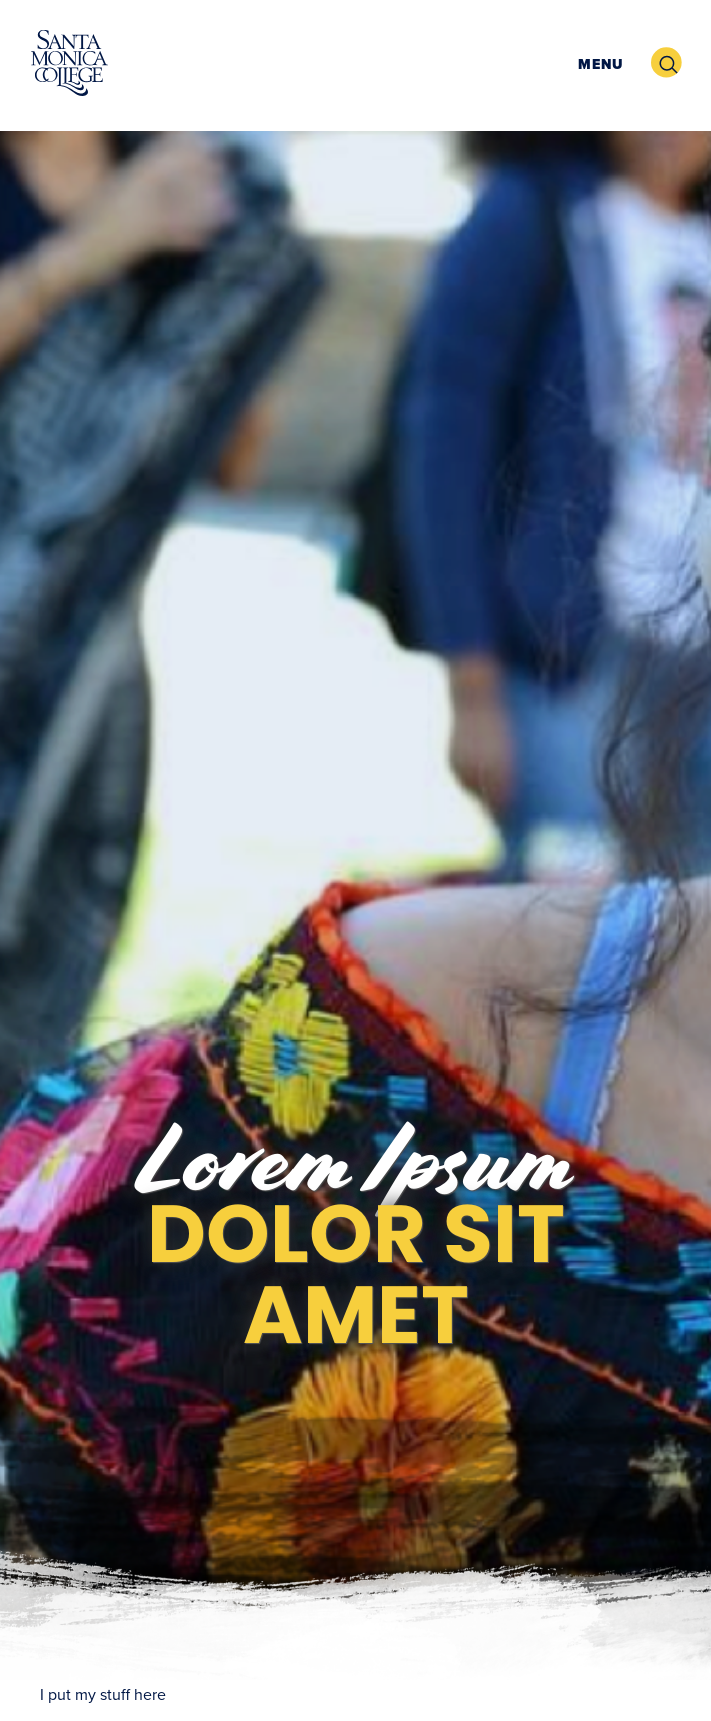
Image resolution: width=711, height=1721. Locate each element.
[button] (598, 63)
